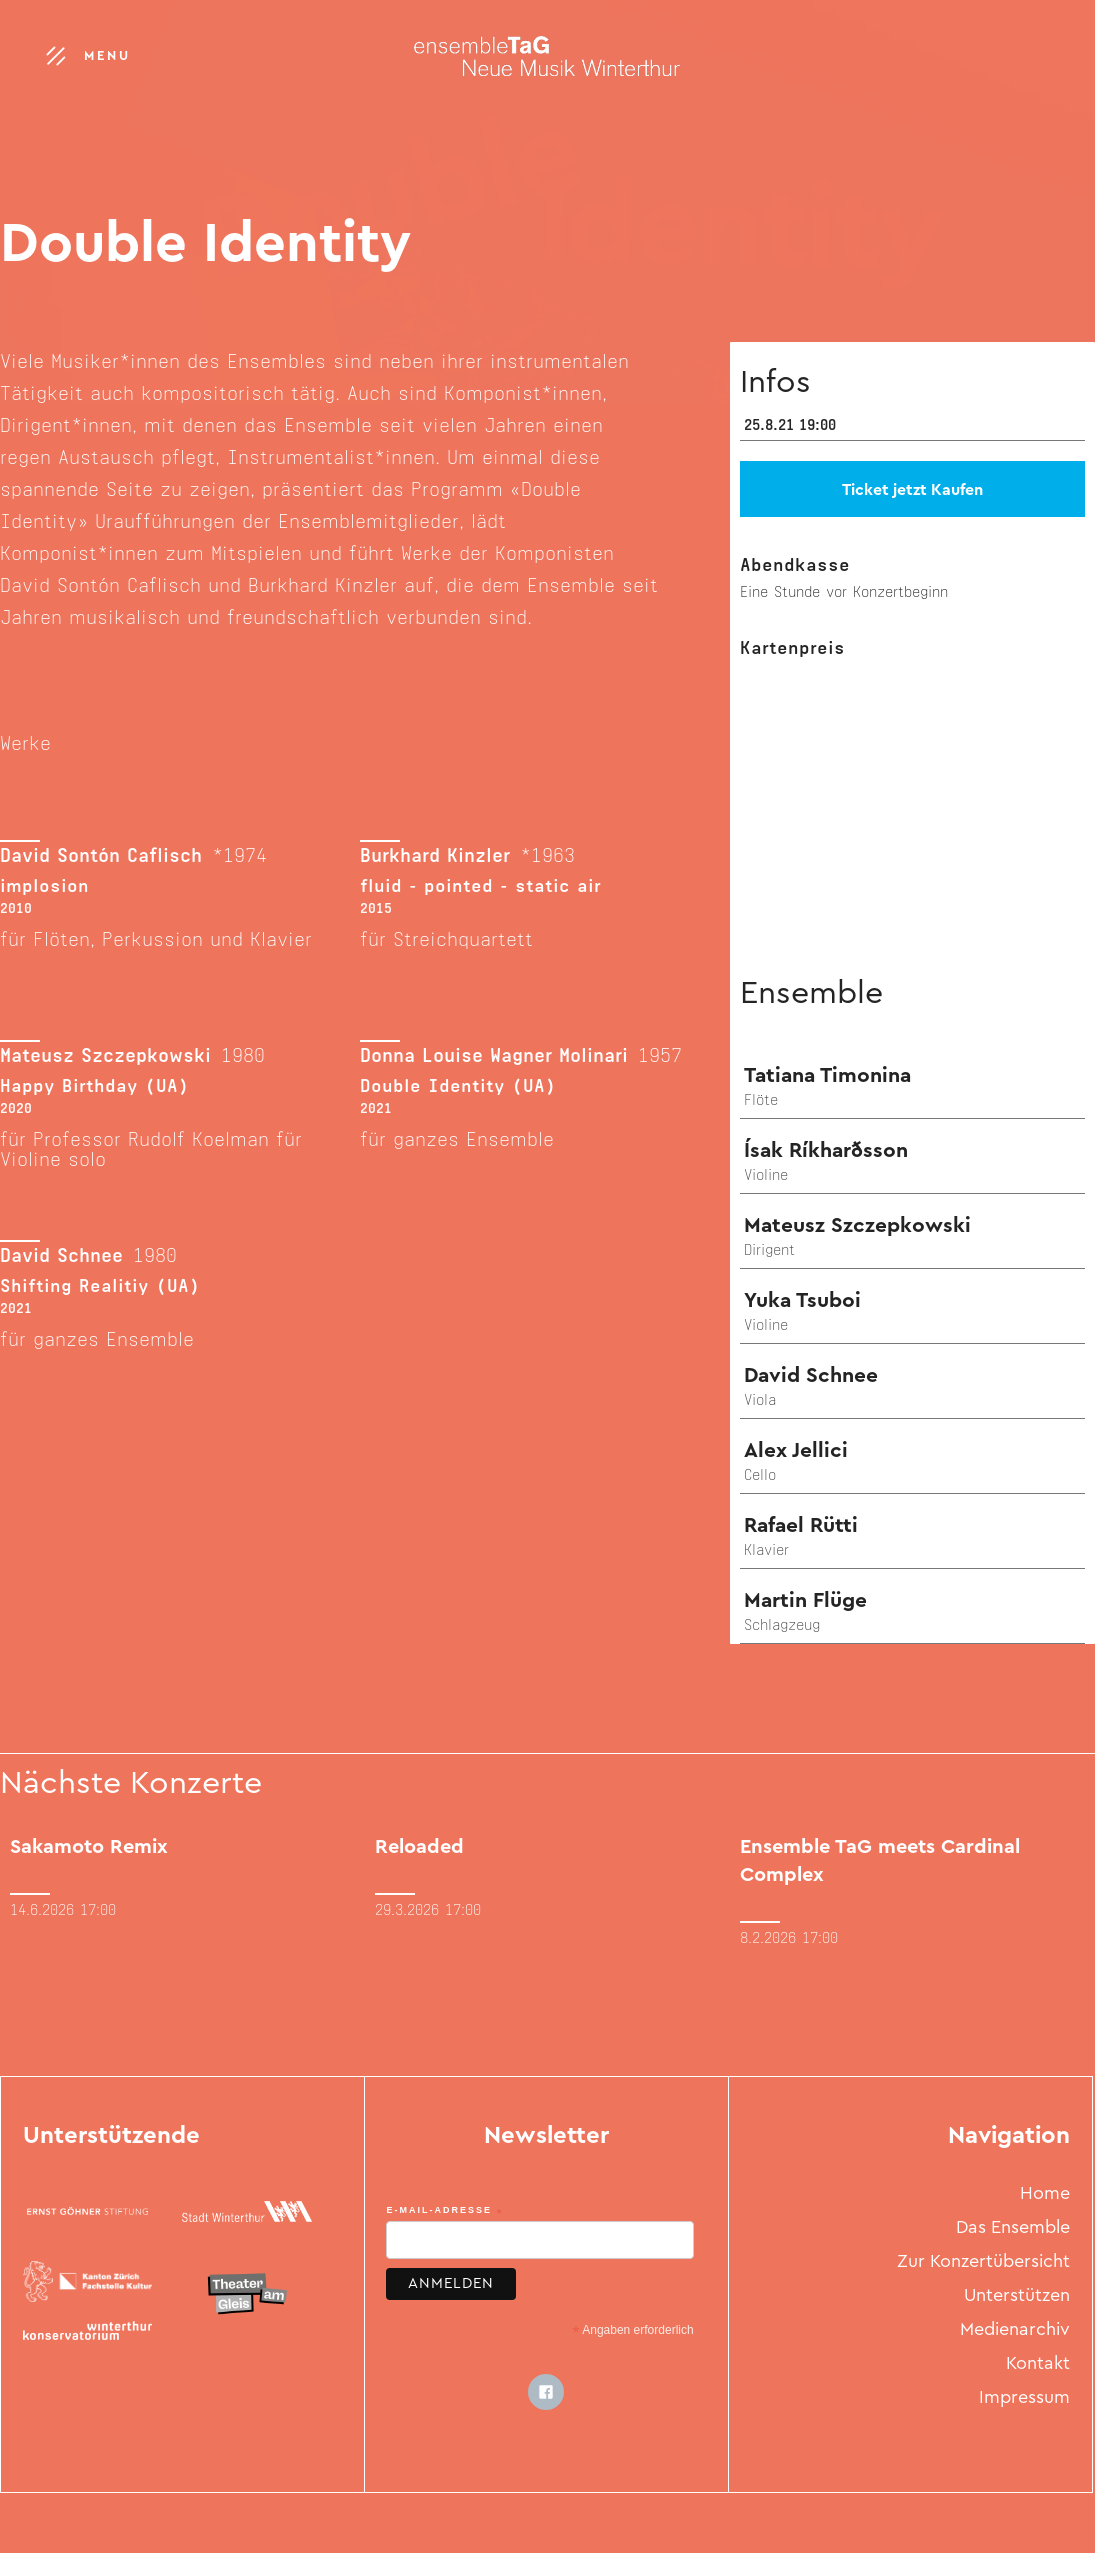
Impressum (1024, 2399)
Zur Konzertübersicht (983, 2263)
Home (1045, 2195)
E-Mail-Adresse (444, 2211)
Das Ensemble (1013, 2229)
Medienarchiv (1015, 2331)
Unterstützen (1017, 2297)
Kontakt (1038, 2365)
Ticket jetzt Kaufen (912, 490)
